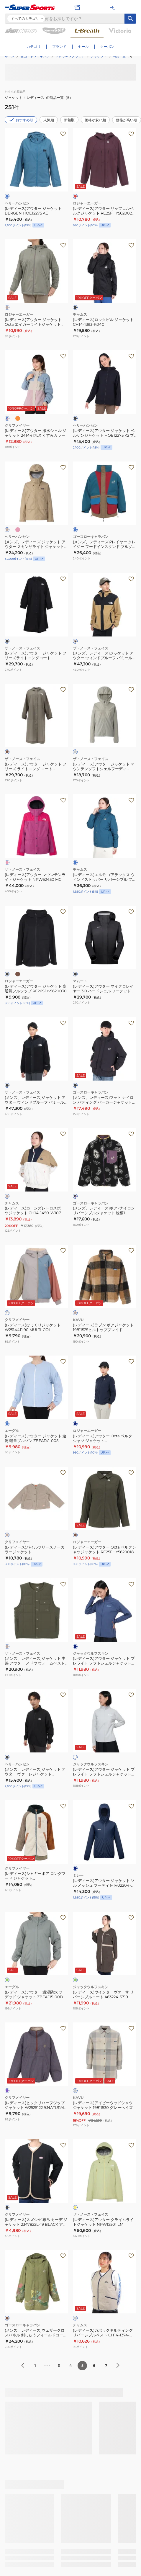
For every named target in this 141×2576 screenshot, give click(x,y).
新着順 (69, 120)
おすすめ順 (21, 120)
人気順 (48, 120)
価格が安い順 (95, 120)
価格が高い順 (126, 120)
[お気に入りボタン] (63, 134)
